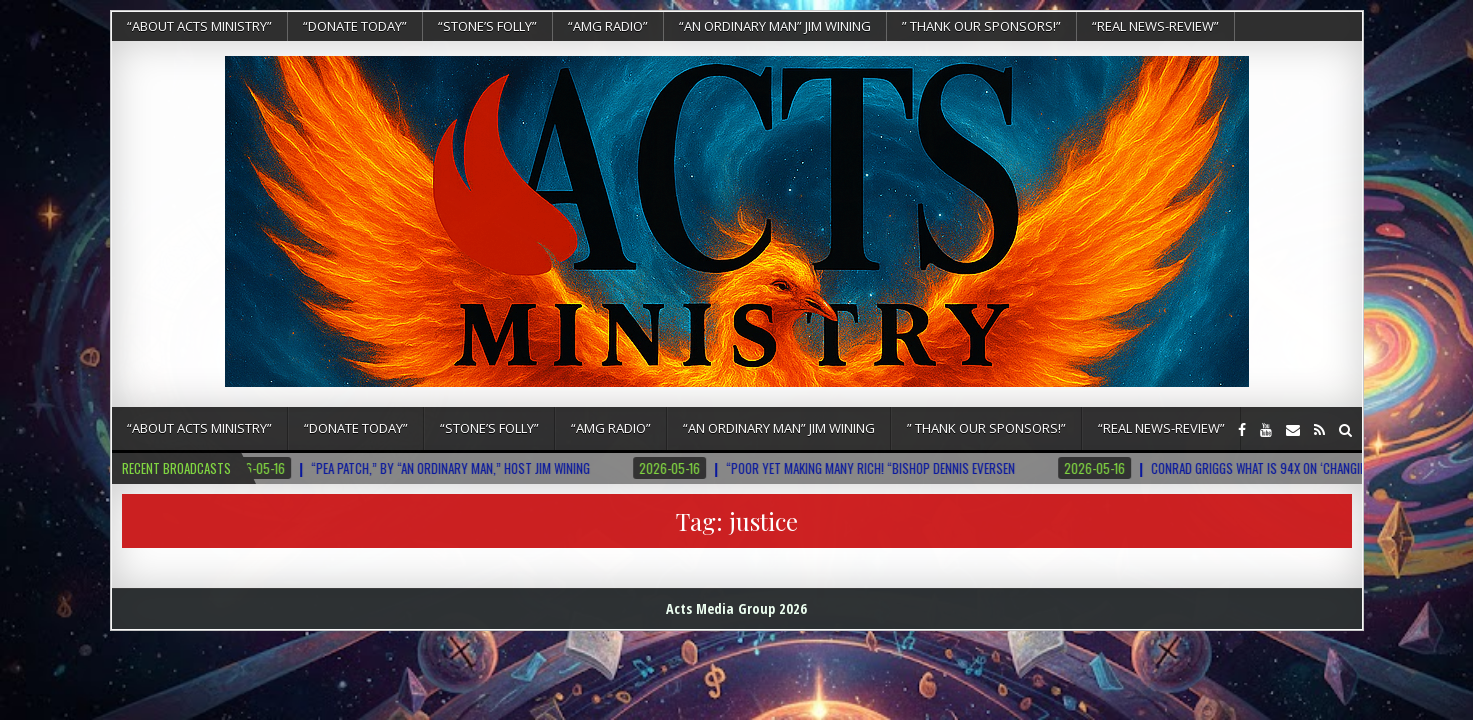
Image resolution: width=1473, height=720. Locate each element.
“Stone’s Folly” (487, 26)
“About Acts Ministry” (199, 26)
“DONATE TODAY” (355, 26)
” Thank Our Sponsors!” (981, 26)
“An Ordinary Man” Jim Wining (775, 26)
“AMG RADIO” (608, 26)
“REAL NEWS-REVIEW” (1155, 26)
